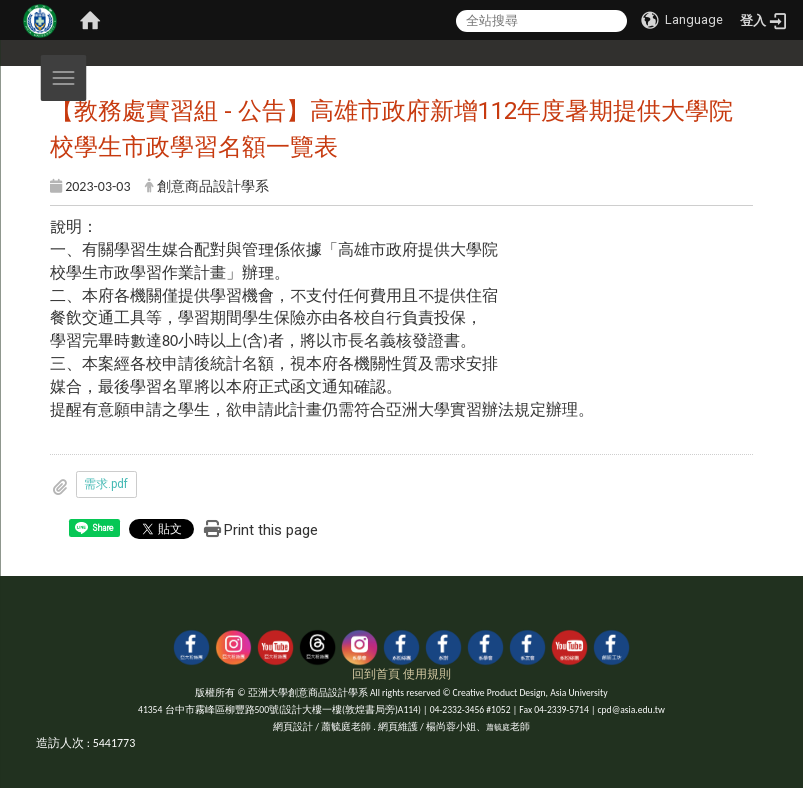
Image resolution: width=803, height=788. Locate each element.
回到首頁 (376, 674)
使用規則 (427, 674)
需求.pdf (106, 484)
